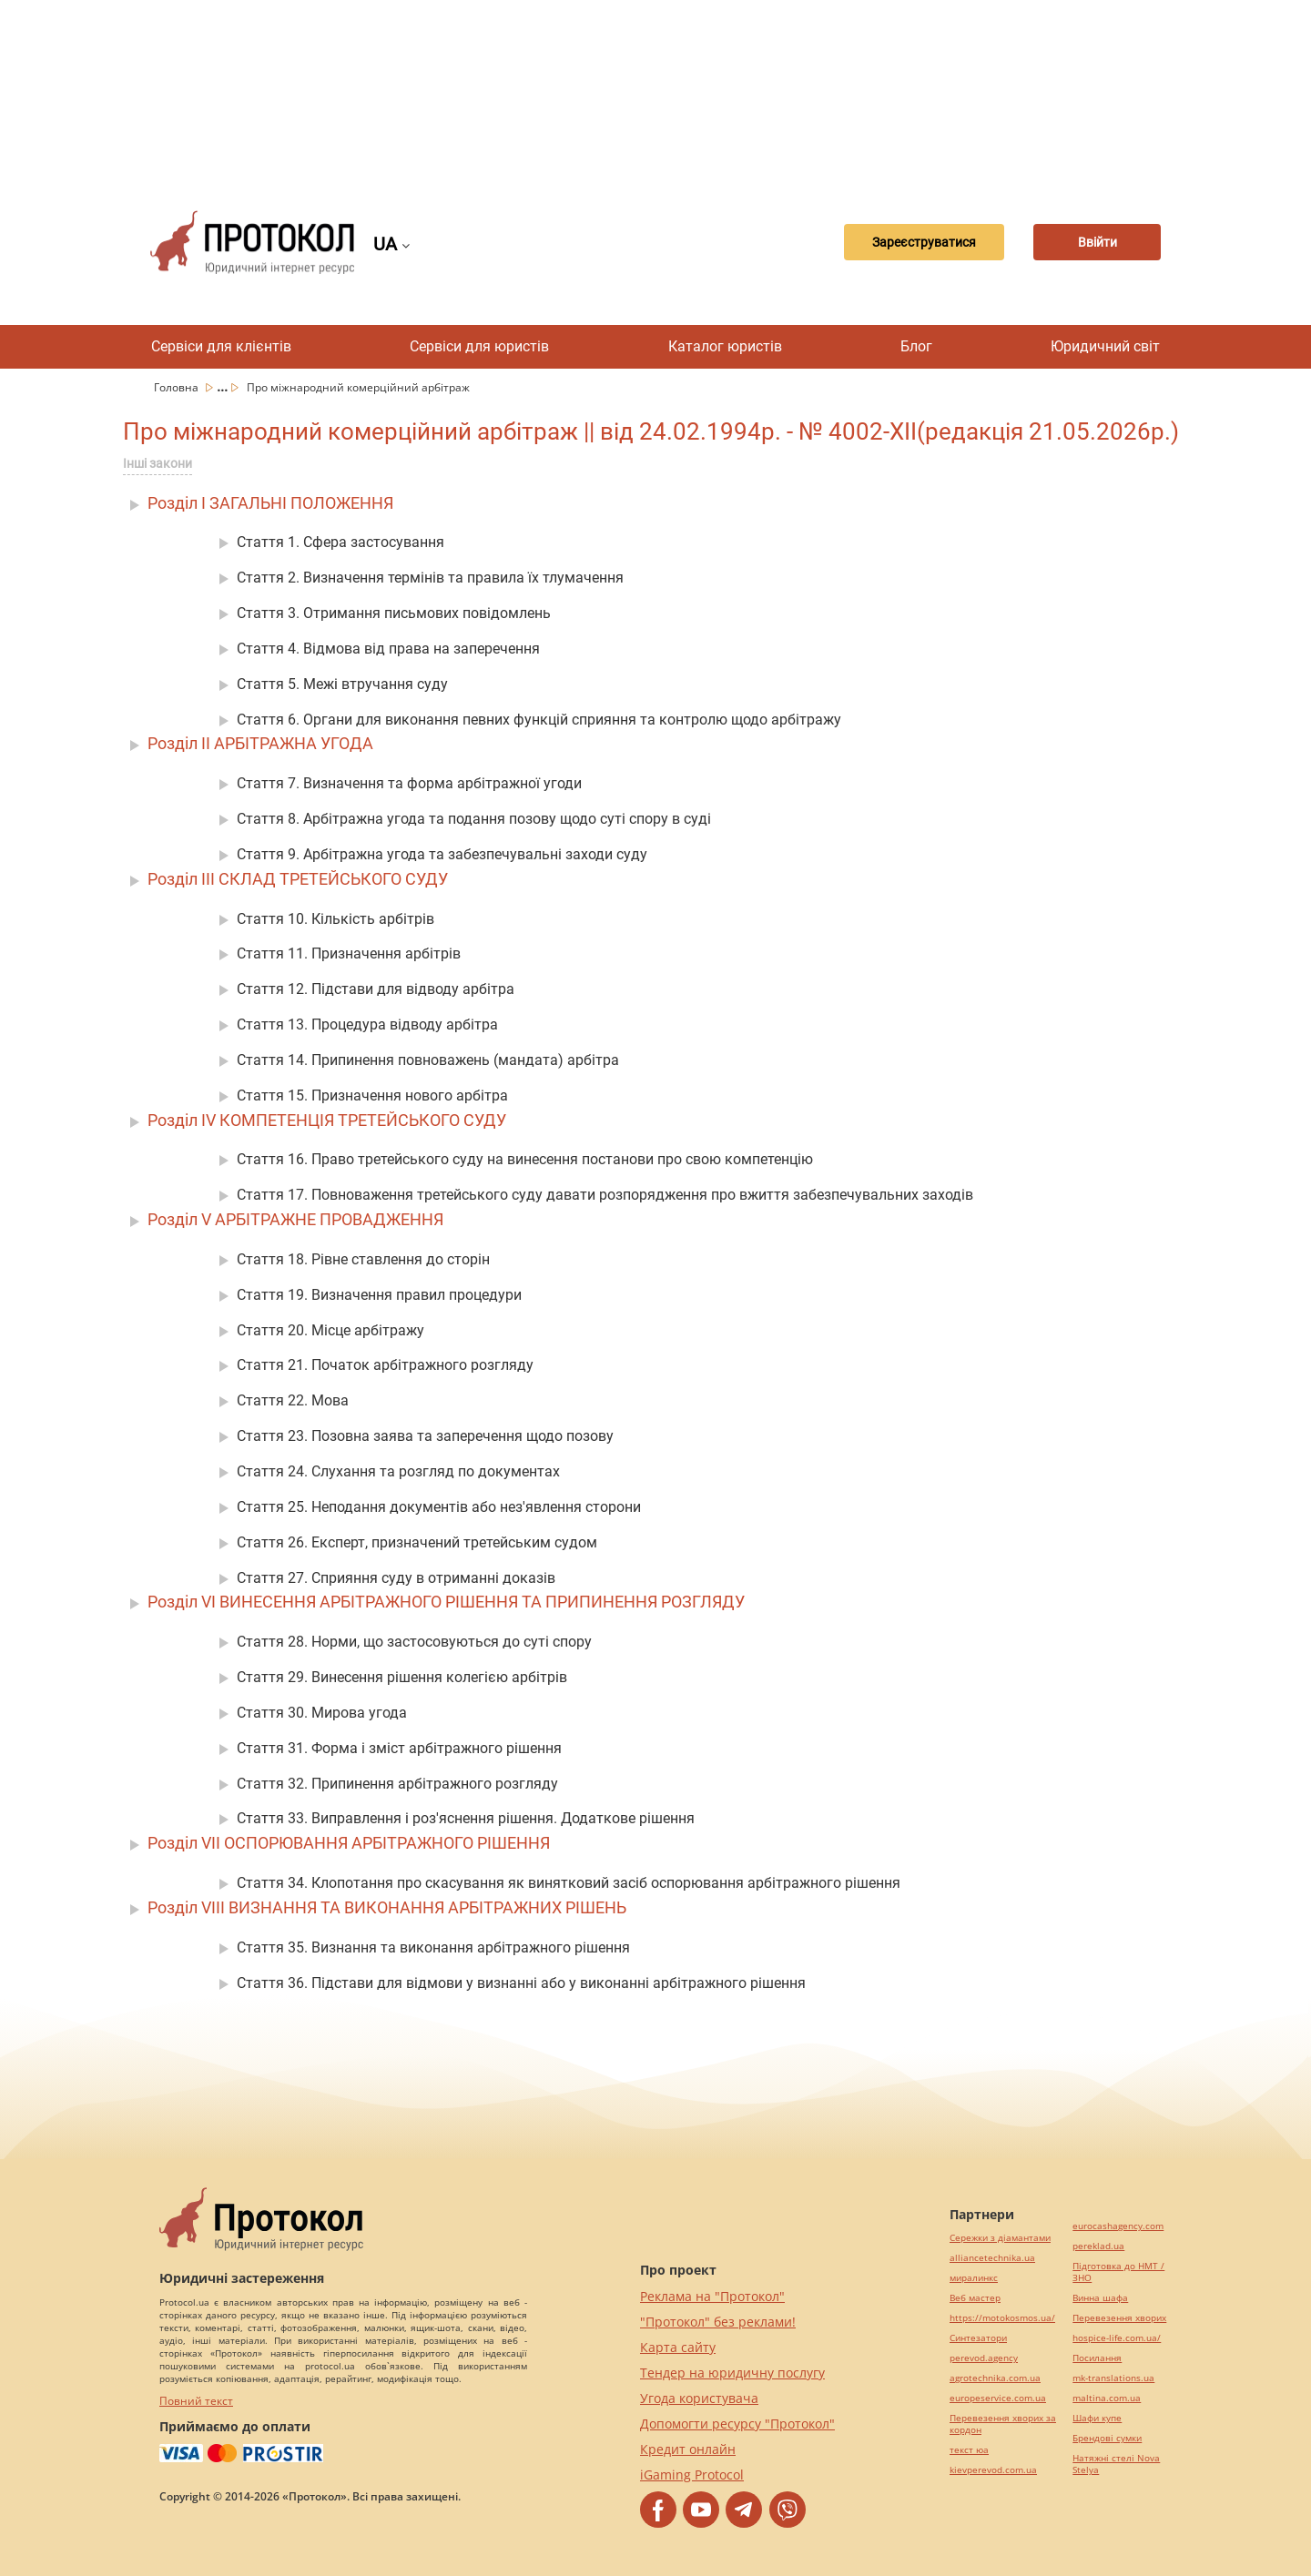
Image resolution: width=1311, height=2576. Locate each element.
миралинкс (974, 2278)
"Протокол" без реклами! (718, 2321)
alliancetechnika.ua (992, 2258)
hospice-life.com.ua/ (1116, 2338)
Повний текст (196, 2401)
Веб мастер (975, 2298)
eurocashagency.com (1118, 2226)
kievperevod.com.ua (993, 2470)
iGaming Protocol (692, 2474)
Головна (177, 387)
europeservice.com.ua (998, 2398)
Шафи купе (1097, 2418)
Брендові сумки (1107, 2438)
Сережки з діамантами (1000, 2238)
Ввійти (1097, 242)
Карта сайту (678, 2347)
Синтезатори (978, 2338)
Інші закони (157, 463)
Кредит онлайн (688, 2449)
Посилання (1097, 2358)
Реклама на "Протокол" (712, 2296)
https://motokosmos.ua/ (1002, 2318)
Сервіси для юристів (479, 346)
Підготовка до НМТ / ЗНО (1118, 2272)
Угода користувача (699, 2398)
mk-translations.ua (1113, 2378)
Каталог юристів (725, 346)
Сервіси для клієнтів (221, 346)
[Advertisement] (655, 91)
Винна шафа (1100, 2298)
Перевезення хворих (1119, 2318)
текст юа (969, 2450)
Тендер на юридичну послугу (732, 2372)
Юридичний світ (1105, 346)
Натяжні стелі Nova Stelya (1116, 2464)
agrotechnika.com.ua (995, 2378)
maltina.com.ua (1106, 2398)
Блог (916, 346)
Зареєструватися (924, 242)
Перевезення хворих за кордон (1003, 2424)
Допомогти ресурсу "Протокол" (737, 2423)
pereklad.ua (1098, 2246)
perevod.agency (984, 2358)
